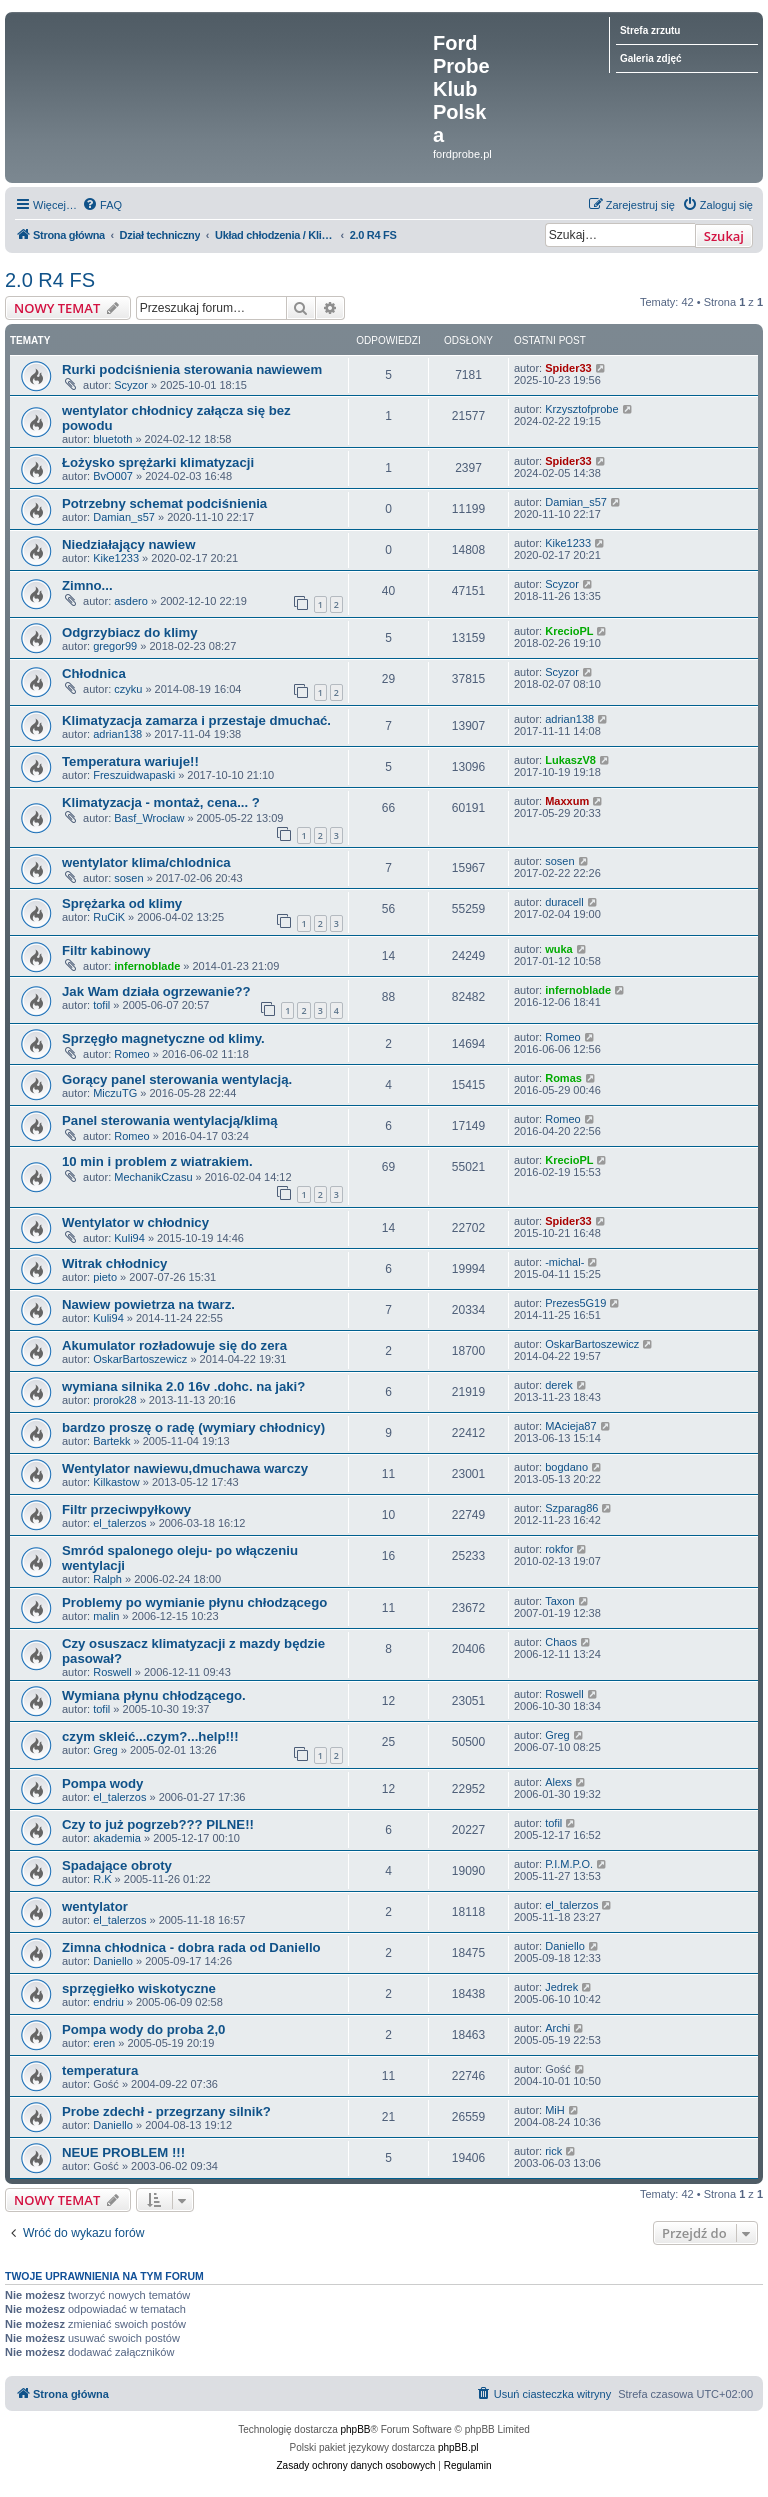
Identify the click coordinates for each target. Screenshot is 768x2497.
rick (553, 2151)
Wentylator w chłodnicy (135, 1222)
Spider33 (568, 368)
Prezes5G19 (575, 1303)
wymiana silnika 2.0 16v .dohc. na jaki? (183, 1386)
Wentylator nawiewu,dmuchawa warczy (185, 1468)
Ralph (107, 1579)
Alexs (558, 1782)
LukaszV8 (570, 760)
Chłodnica (94, 673)
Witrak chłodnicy (114, 1263)
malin (106, 1616)
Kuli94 (129, 1238)
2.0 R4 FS (50, 280)
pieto (105, 1277)
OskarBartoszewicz (140, 1359)
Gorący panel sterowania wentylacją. (177, 1079)
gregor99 (115, 646)
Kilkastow (116, 1482)
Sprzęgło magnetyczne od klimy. (163, 1038)
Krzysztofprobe (581, 409)
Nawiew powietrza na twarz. (148, 1304)
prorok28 (114, 1400)
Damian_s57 (124, 517)
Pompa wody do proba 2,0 (143, 2029)
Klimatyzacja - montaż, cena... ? (161, 802)
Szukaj (724, 236)
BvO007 (113, 476)
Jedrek (561, 1987)
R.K (102, 1879)
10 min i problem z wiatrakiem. (157, 1161)
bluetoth (112, 439)
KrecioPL (569, 631)
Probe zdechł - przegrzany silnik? (166, 2111)
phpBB (356, 2429)
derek (559, 1385)
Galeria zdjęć (651, 58)
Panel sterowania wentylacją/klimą (170, 1120)
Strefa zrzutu (650, 30)
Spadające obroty (117, 1865)
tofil (101, 1005)
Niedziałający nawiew (128, 544)
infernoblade (147, 966)
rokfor (559, 1549)
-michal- (564, 1262)
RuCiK (109, 917)
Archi (557, 2028)
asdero (131, 601)
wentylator (95, 1906)
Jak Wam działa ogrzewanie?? (156, 991)
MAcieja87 (570, 1426)
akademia (117, 1838)
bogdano (566, 1467)
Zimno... (87, 585)
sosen (128, 878)
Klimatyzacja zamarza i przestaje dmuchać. (196, 720)
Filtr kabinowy (106, 950)
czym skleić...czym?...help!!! (150, 1736)
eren (104, 2043)
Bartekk (111, 1441)
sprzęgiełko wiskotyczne (139, 1988)
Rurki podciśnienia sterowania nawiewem (192, 369)
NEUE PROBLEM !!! (123, 2152)
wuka (559, 949)
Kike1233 (116, 558)
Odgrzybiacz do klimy (130, 632)
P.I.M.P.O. (569, 1864)
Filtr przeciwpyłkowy (126, 1509)
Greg (105, 1750)
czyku (128, 689)
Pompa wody (102, 1783)
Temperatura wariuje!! (130, 761)
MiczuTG (115, 1093)
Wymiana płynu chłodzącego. (154, 1695)
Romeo (131, 1054)
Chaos (561, 1642)
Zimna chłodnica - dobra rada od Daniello (191, 1947)
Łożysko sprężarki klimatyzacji (158, 462)
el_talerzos (119, 1523)
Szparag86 (571, 1508)
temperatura (100, 2070)
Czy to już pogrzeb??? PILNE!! (158, 1824)
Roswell (112, 1672)
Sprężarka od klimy (122, 903)
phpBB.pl (458, 2447)
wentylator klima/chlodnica (146, 862)
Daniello (113, 1961)
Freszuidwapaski (134, 775)
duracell (564, 902)
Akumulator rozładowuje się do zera (174, 1345)
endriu (108, 2002)
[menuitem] (102, 205)
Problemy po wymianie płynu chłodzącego (194, 1602)
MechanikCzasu (153, 1177)
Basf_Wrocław (149, 818)
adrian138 (117, 734)
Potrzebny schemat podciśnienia (164, 503)
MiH (555, 2110)
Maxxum (567, 801)
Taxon (559, 1601)
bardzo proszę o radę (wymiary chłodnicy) (193, 1427)
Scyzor (131, 385)
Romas (563, 1078)
